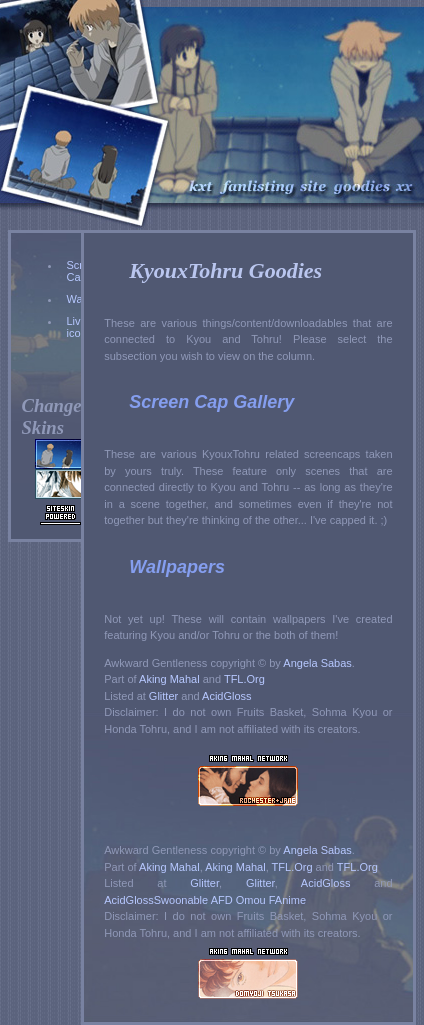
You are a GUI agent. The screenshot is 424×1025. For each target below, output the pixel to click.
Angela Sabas (317, 663)
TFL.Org (244, 679)
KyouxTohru (200, 105)
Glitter (163, 696)
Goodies (362, 105)
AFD (222, 900)
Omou (251, 900)
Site (314, 105)
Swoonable (181, 900)
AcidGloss (227, 696)
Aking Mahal (169, 679)
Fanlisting (257, 105)
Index (405, 105)
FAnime (287, 900)
